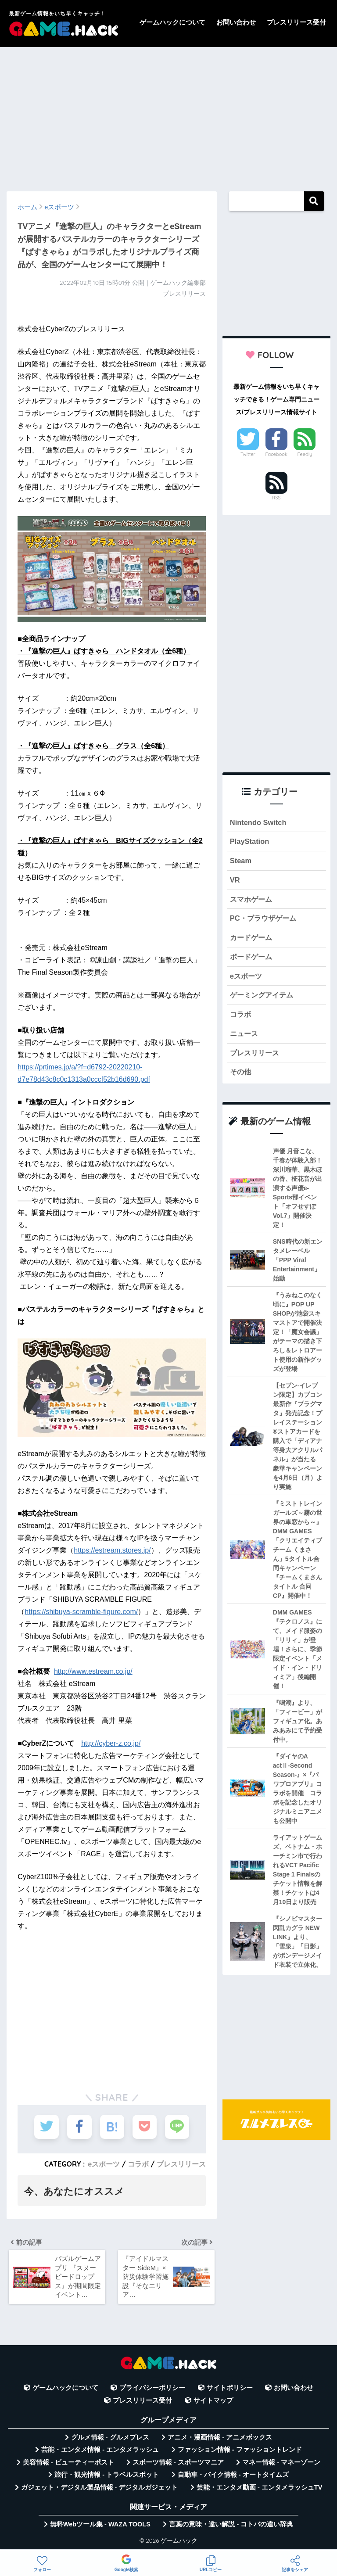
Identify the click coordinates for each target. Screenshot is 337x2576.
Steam (241, 861)
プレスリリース (181, 2163)
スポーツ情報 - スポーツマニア (178, 2465)
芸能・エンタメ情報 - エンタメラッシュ (100, 2452)
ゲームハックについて (172, 22)
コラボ (138, 2163)
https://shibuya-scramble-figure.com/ (81, 1611)
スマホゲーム (252, 900)
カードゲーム (252, 939)
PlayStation (250, 842)
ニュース (245, 1036)
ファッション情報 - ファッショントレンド (240, 2452)
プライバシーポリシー (152, 2390)
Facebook (276, 454)
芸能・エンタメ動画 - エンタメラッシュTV (259, 2490)
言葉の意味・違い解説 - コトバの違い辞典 (231, 2527)
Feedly (305, 454)
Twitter (247, 454)
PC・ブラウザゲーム (265, 919)
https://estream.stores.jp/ (112, 1550)
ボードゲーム (252, 958)
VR (235, 881)
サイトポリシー (230, 2390)
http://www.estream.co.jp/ (93, 1671)
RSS (276, 498)
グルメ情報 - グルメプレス (110, 2440)
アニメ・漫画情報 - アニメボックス (220, 2440)
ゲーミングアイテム (263, 998)
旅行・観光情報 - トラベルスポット (106, 2477)
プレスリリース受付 (296, 22)
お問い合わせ (236, 22)
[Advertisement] (168, 115)
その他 (241, 1075)
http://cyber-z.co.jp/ (110, 1743)
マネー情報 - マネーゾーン (281, 2465)
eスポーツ (104, 2163)
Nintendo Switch (258, 822)
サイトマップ (213, 2403)
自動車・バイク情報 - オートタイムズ (233, 2477)
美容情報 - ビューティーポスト (68, 2465)
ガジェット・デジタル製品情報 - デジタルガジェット (99, 2490)
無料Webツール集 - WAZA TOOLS (100, 2527)
